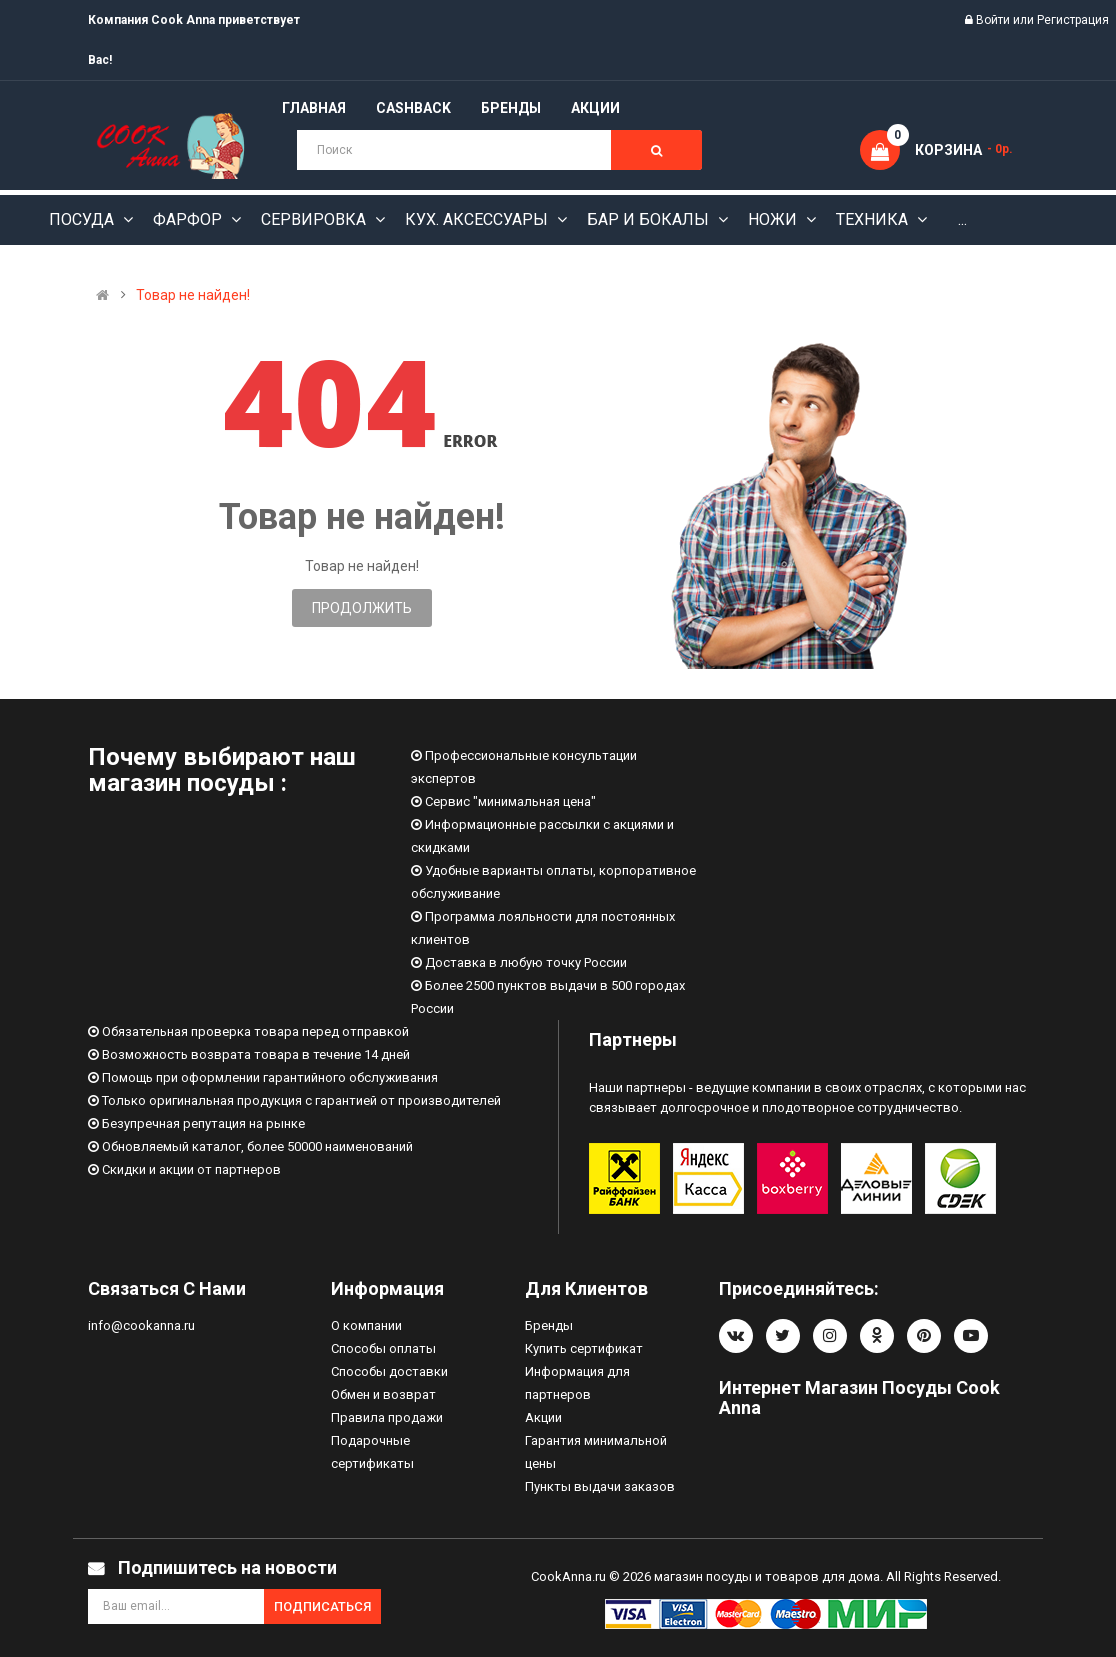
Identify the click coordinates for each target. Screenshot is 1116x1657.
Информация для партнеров (577, 1383)
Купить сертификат (584, 1348)
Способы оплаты (383, 1348)
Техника (874, 219)
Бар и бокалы (650, 219)
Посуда (83, 219)
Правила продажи (387, 1417)
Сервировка (315, 219)
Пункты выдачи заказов (600, 1486)
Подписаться (322, 1606)
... (962, 219)
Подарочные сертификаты (372, 1452)
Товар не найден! (193, 295)
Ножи (774, 219)
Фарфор (189, 219)
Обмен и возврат (383, 1394)
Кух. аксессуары (478, 219)
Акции (543, 1417)
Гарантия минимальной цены (596, 1452)
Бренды (549, 1325)
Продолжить (362, 608)
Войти (994, 20)
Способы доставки (389, 1371)
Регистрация (1073, 20)
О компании (366, 1325)
